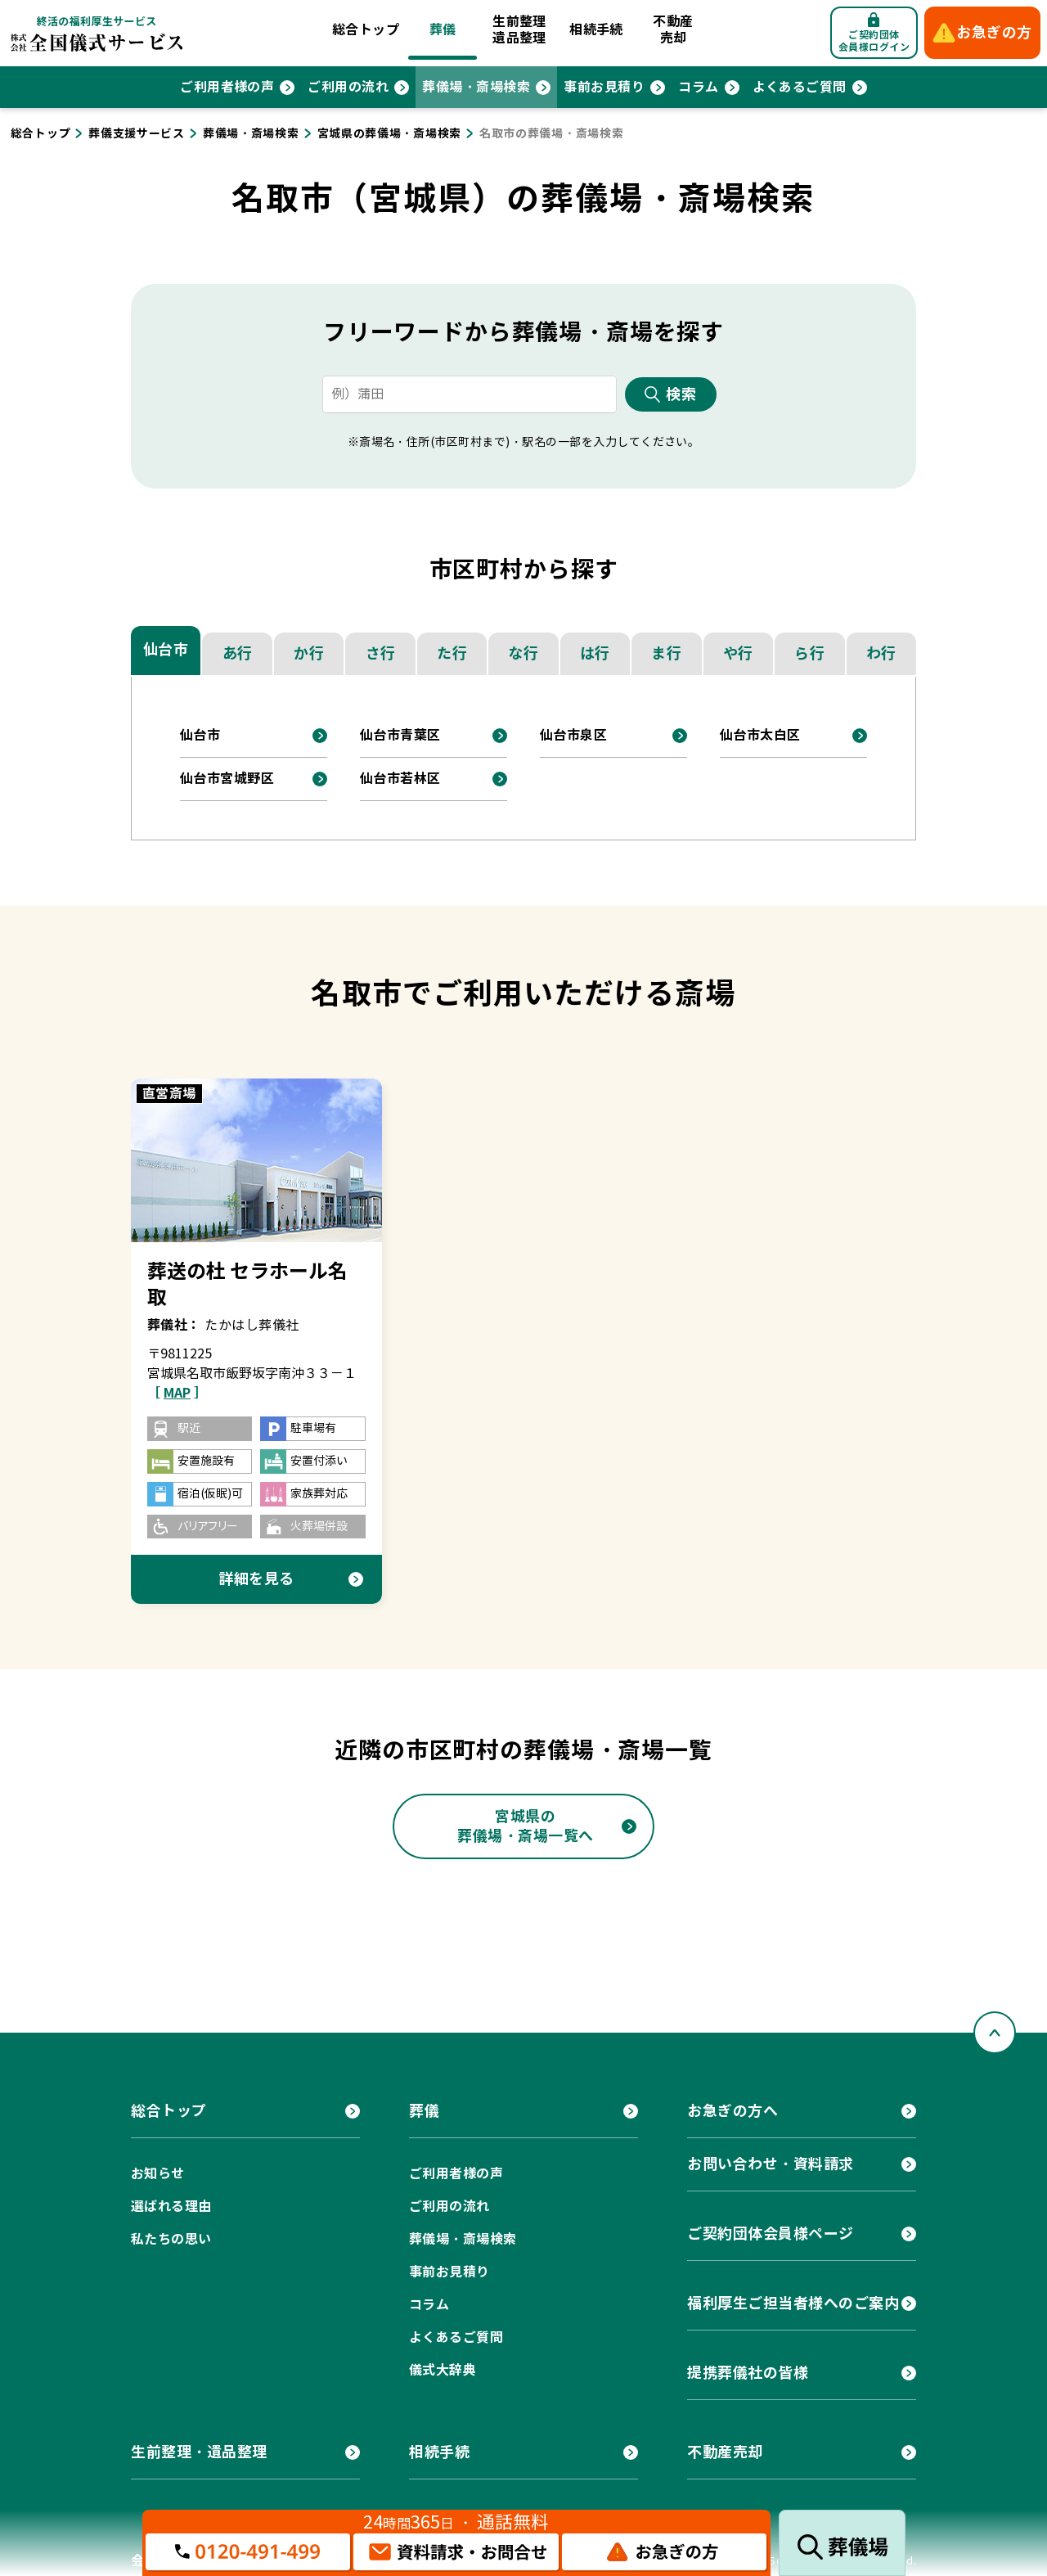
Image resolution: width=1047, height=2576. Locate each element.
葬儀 (442, 29)
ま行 (666, 653)
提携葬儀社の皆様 (747, 2372)
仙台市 (166, 649)
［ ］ (177, 1393)
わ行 (881, 653)
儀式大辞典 (442, 2370)
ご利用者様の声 (227, 87)
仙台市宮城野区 (227, 778)
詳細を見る (256, 1578)
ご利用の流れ (348, 87)
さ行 (381, 653)
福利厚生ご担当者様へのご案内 (793, 2303)
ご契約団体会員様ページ (770, 2233)
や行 (738, 653)
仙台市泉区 (573, 735)
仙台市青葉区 (400, 735)
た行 (452, 653)
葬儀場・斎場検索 (476, 87)
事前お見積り (604, 87)
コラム (698, 87)
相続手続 (596, 29)
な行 (523, 653)
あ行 (237, 653)
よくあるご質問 (800, 87)
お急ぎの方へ (732, 2110)
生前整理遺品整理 (519, 30)
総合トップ (365, 29)
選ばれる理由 (171, 2206)
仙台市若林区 (400, 778)
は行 (595, 653)
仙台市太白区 (760, 735)
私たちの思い (171, 2239)
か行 (309, 653)
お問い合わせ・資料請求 (770, 2164)
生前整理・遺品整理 (199, 2452)
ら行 (809, 653)
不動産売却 (673, 30)
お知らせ (158, 2173)
